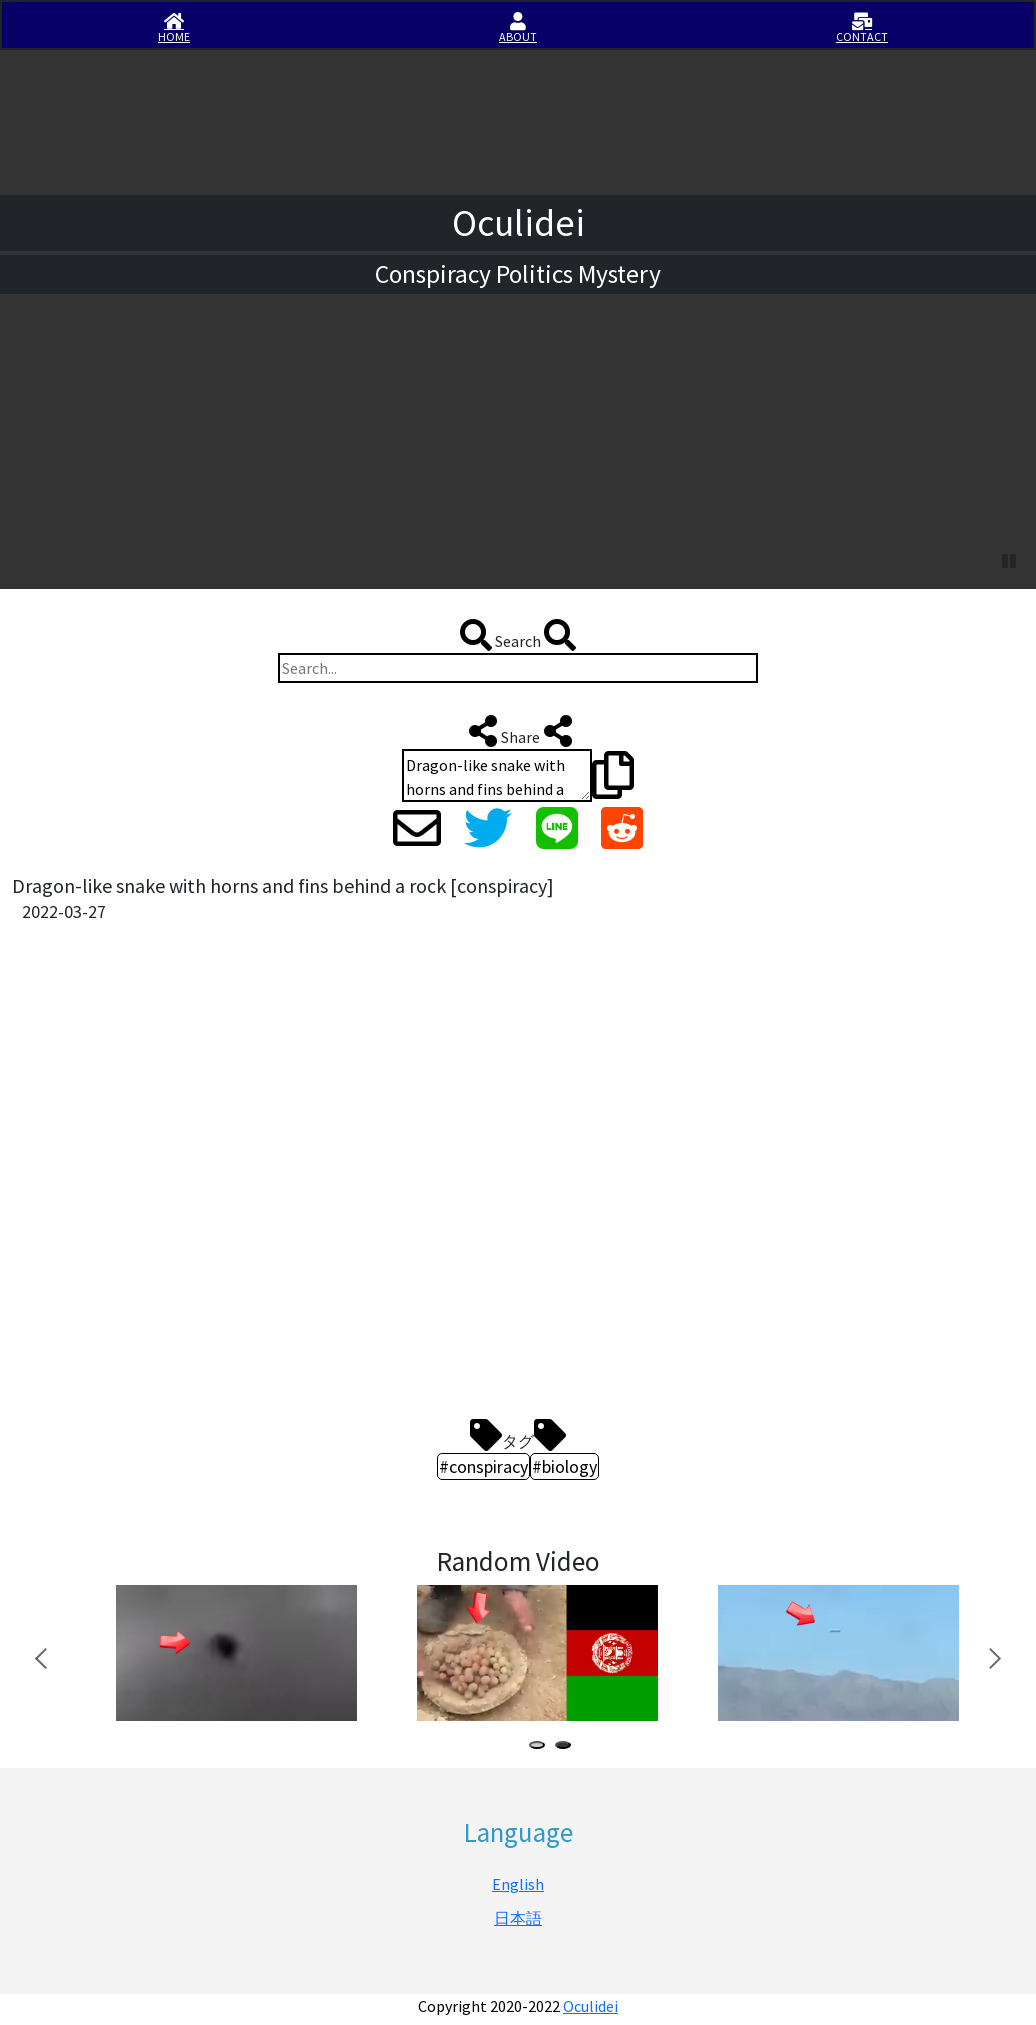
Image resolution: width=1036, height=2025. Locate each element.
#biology (564, 1466)
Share (518, 731)
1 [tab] (541, 1747)
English (518, 1884)
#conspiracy (483, 1466)
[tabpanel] (234, 1653)
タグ (518, 1435)
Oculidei (590, 2006)
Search (518, 635)
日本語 (518, 1918)
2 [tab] (567, 1747)
